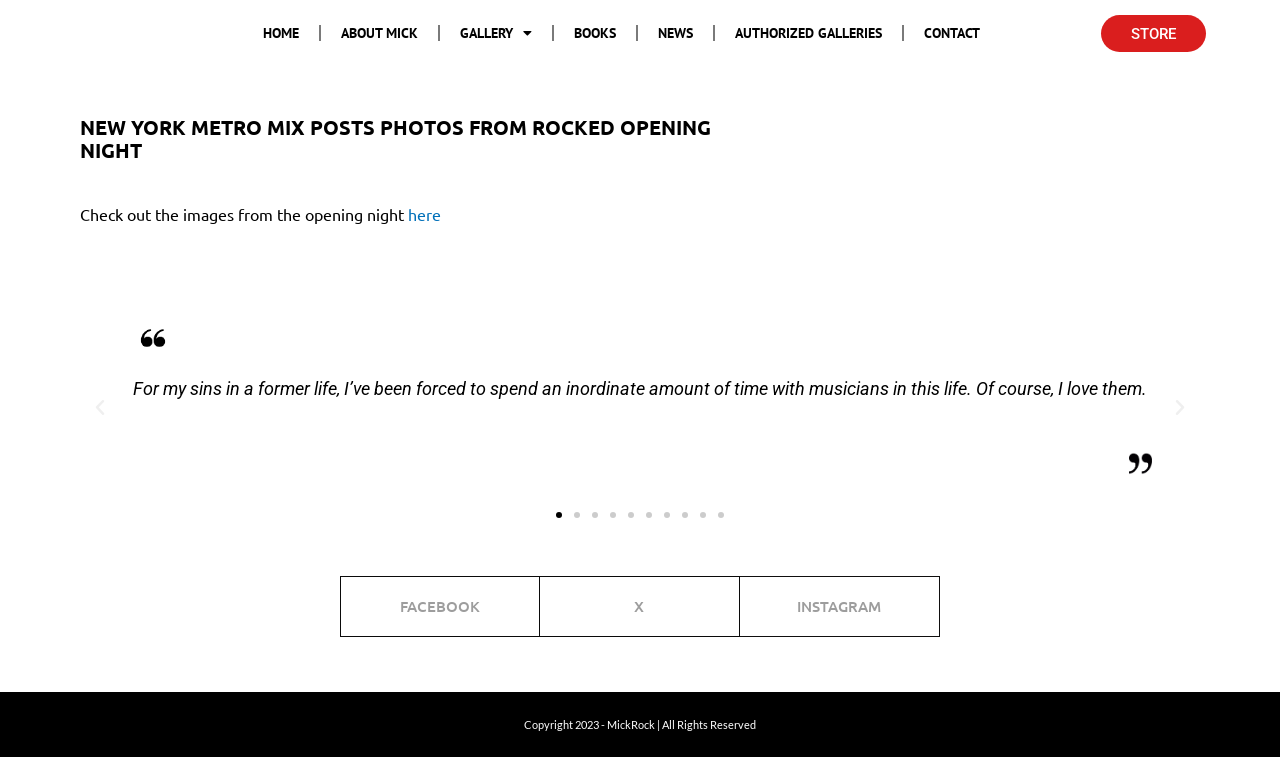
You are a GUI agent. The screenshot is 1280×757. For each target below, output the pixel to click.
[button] (100, 408)
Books (595, 33)
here (424, 214)
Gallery (496, 33)
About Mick (379, 33)
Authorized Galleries (808, 33)
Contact (952, 33)
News (675, 33)
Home (281, 33)
